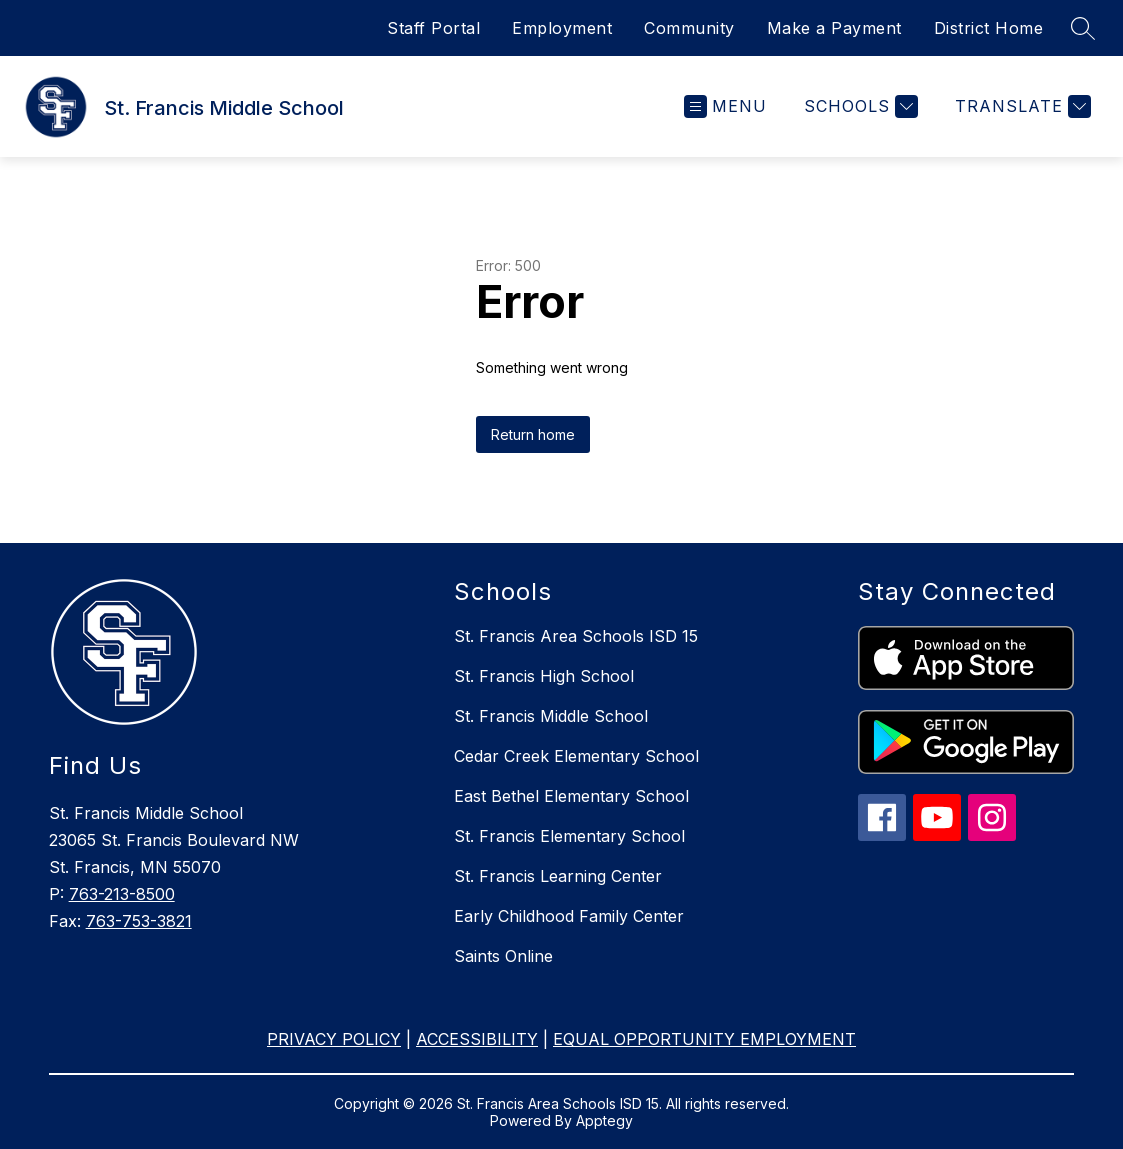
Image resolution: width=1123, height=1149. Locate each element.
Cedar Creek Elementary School (576, 756)
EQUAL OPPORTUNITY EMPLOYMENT (704, 1039)
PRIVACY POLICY (334, 1039)
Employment (562, 28)
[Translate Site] (1020, 106)
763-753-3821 (139, 921)
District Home (989, 28)
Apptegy (604, 1120)
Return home (533, 434)
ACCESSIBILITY (477, 1039)
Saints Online (503, 956)
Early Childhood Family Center (569, 916)
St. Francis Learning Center (558, 876)
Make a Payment (834, 28)
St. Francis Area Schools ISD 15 (576, 636)
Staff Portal (433, 28)
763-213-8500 (122, 894)
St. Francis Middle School (551, 716)
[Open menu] (725, 106)
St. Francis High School (544, 676)
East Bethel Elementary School (571, 796)
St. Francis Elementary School (569, 836)
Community (689, 28)
